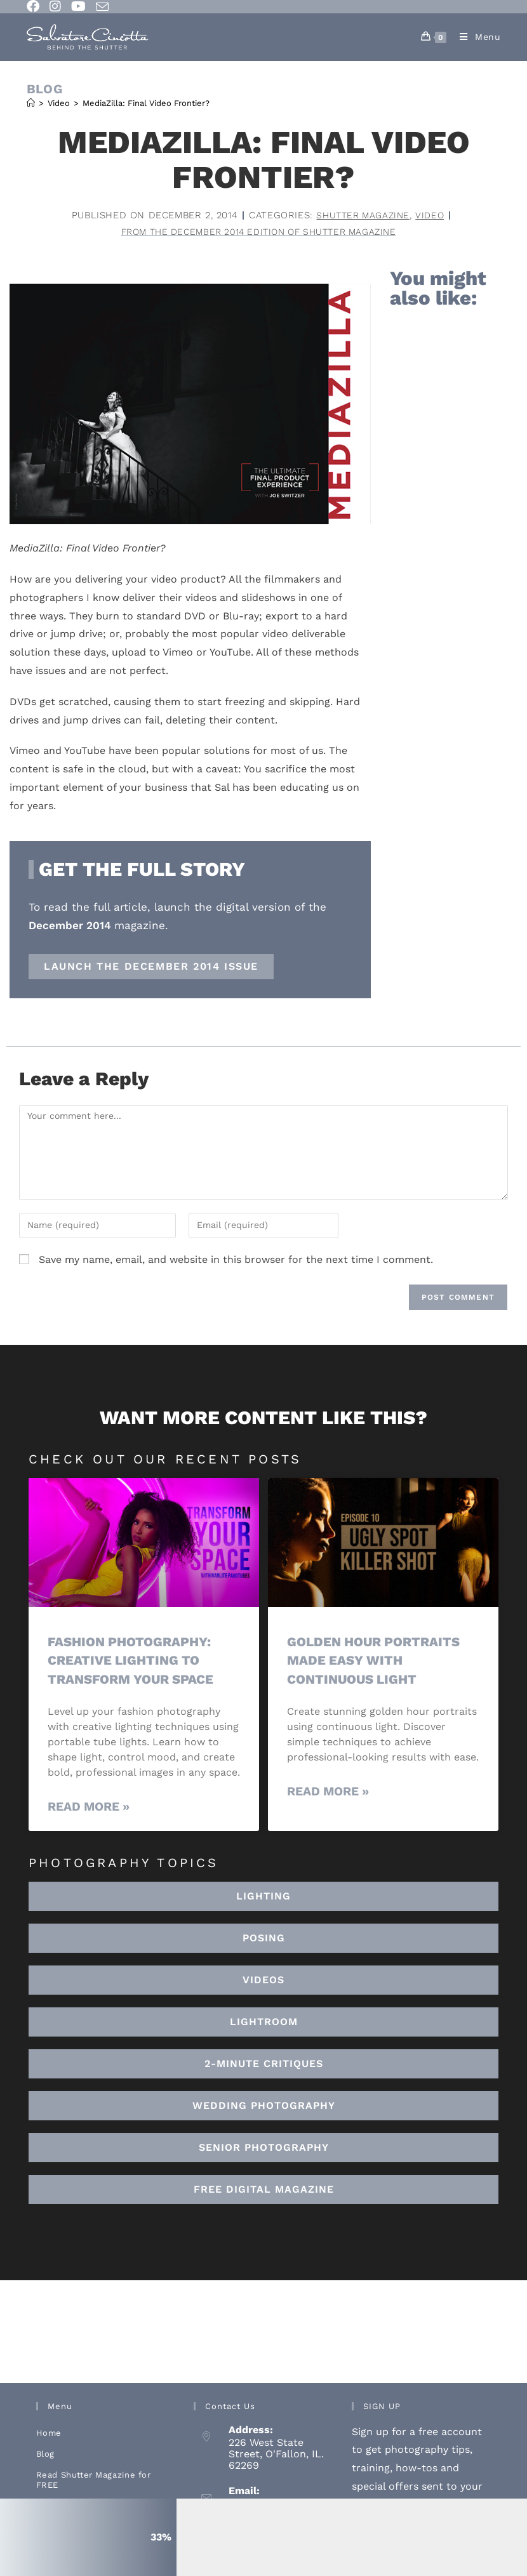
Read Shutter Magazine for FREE (93, 2480)
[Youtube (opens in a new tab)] (78, 6)
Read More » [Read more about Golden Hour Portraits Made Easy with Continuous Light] (328, 1792)
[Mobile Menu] (475, 37)
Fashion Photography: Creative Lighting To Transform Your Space (134, 1661)
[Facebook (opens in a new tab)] (35, 6)
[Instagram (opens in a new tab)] (55, 6)
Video (432, 215)
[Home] (31, 103)
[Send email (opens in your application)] (102, 7)
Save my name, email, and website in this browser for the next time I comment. (236, 1261)
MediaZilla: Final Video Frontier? (146, 103)
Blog (45, 2454)
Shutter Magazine (362, 215)
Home (49, 2433)
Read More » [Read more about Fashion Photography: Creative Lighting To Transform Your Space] (89, 1807)
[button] (263, 2022)
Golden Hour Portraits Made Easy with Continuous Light (376, 1661)
